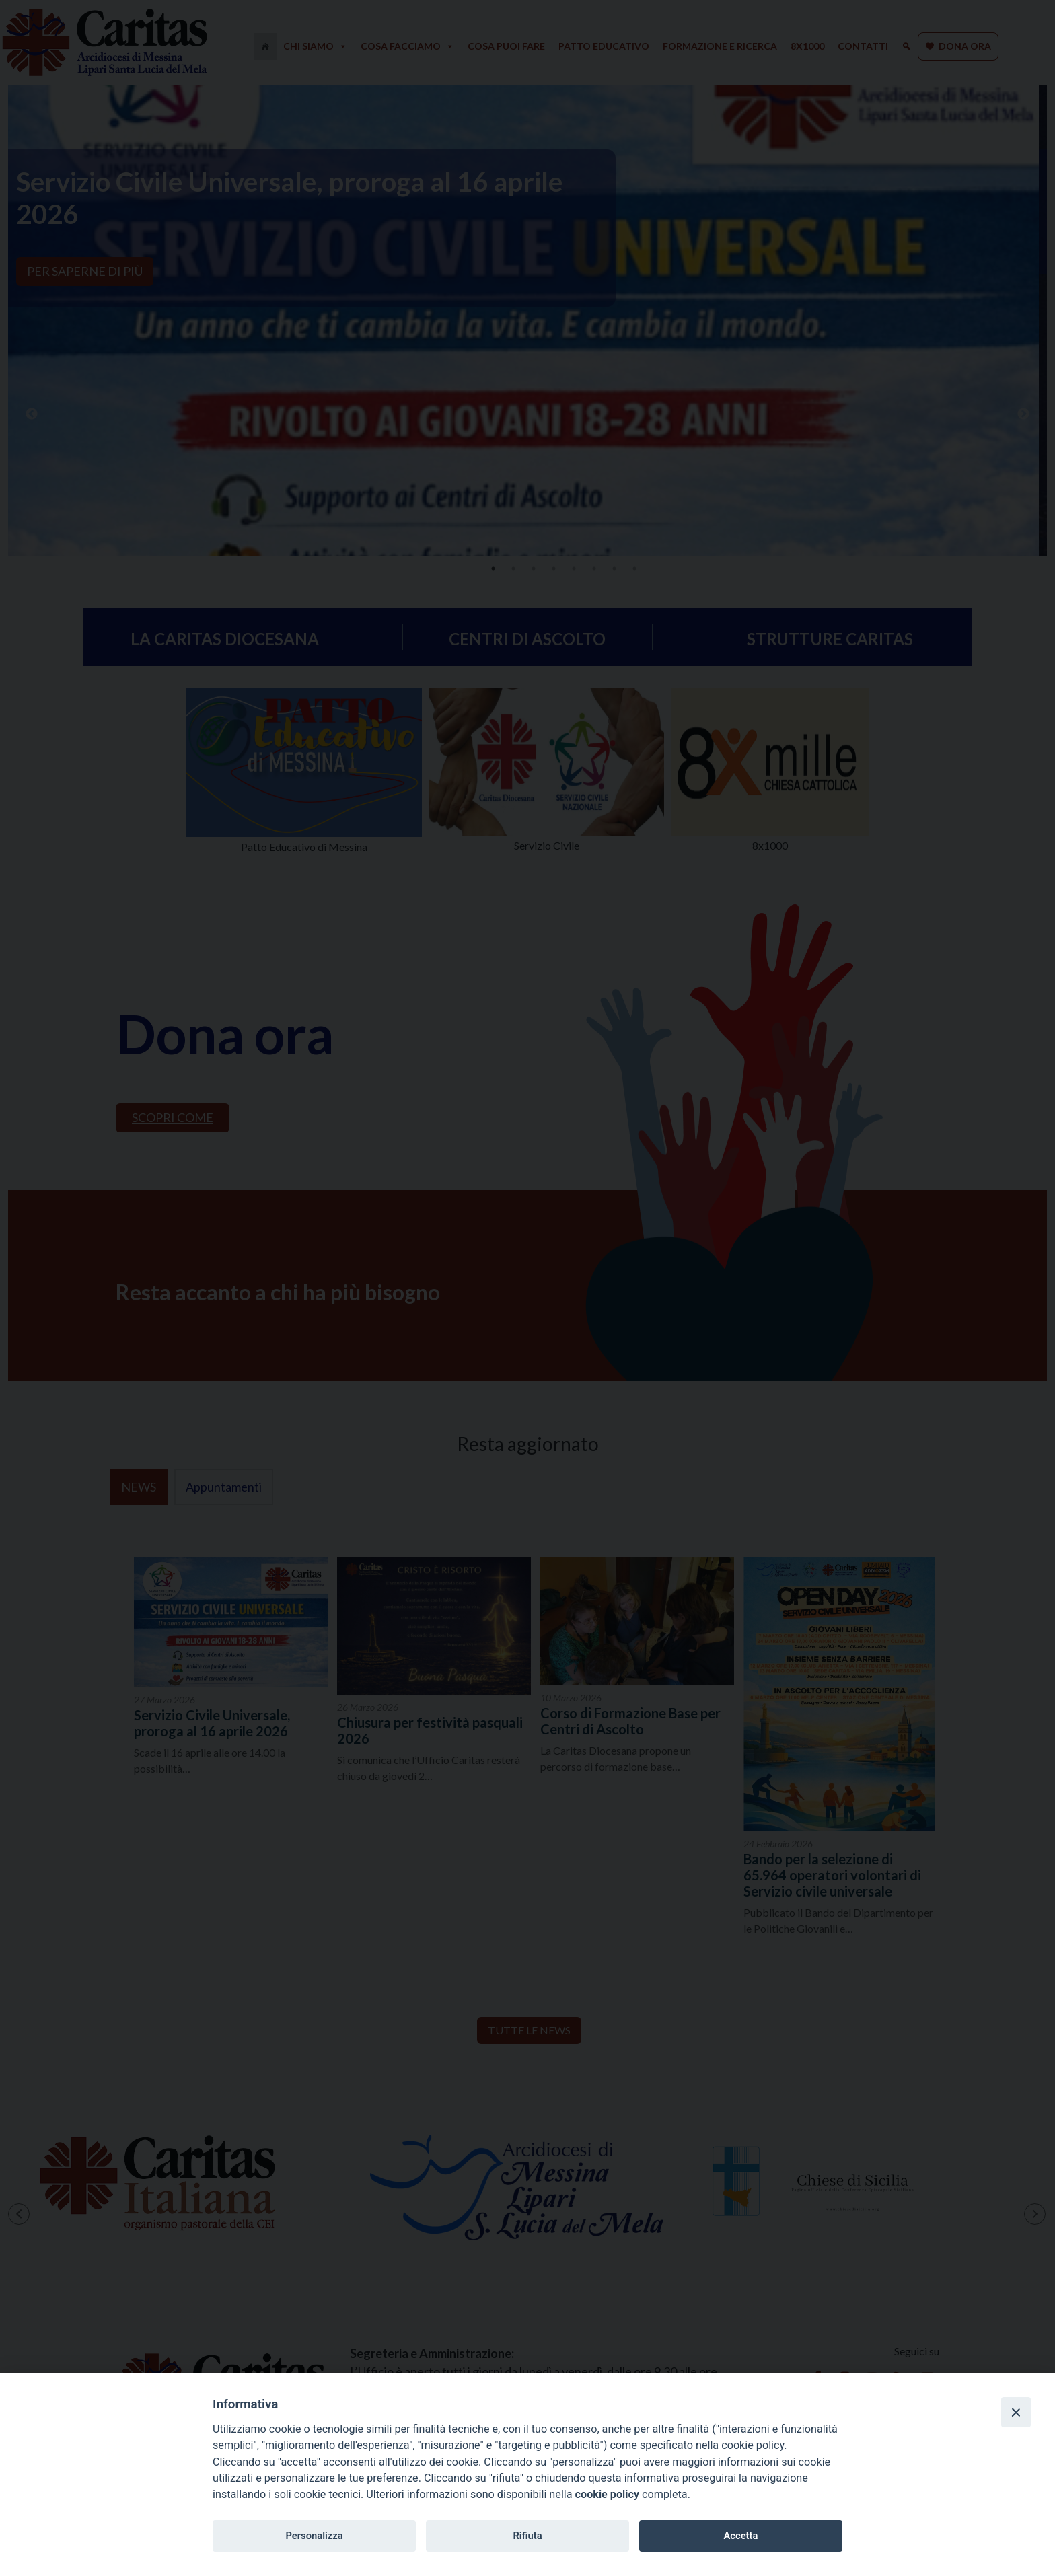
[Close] (1016, 2412)
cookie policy (607, 2494)
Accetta (740, 2536)
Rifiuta (527, 2536)
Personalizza (313, 2536)
